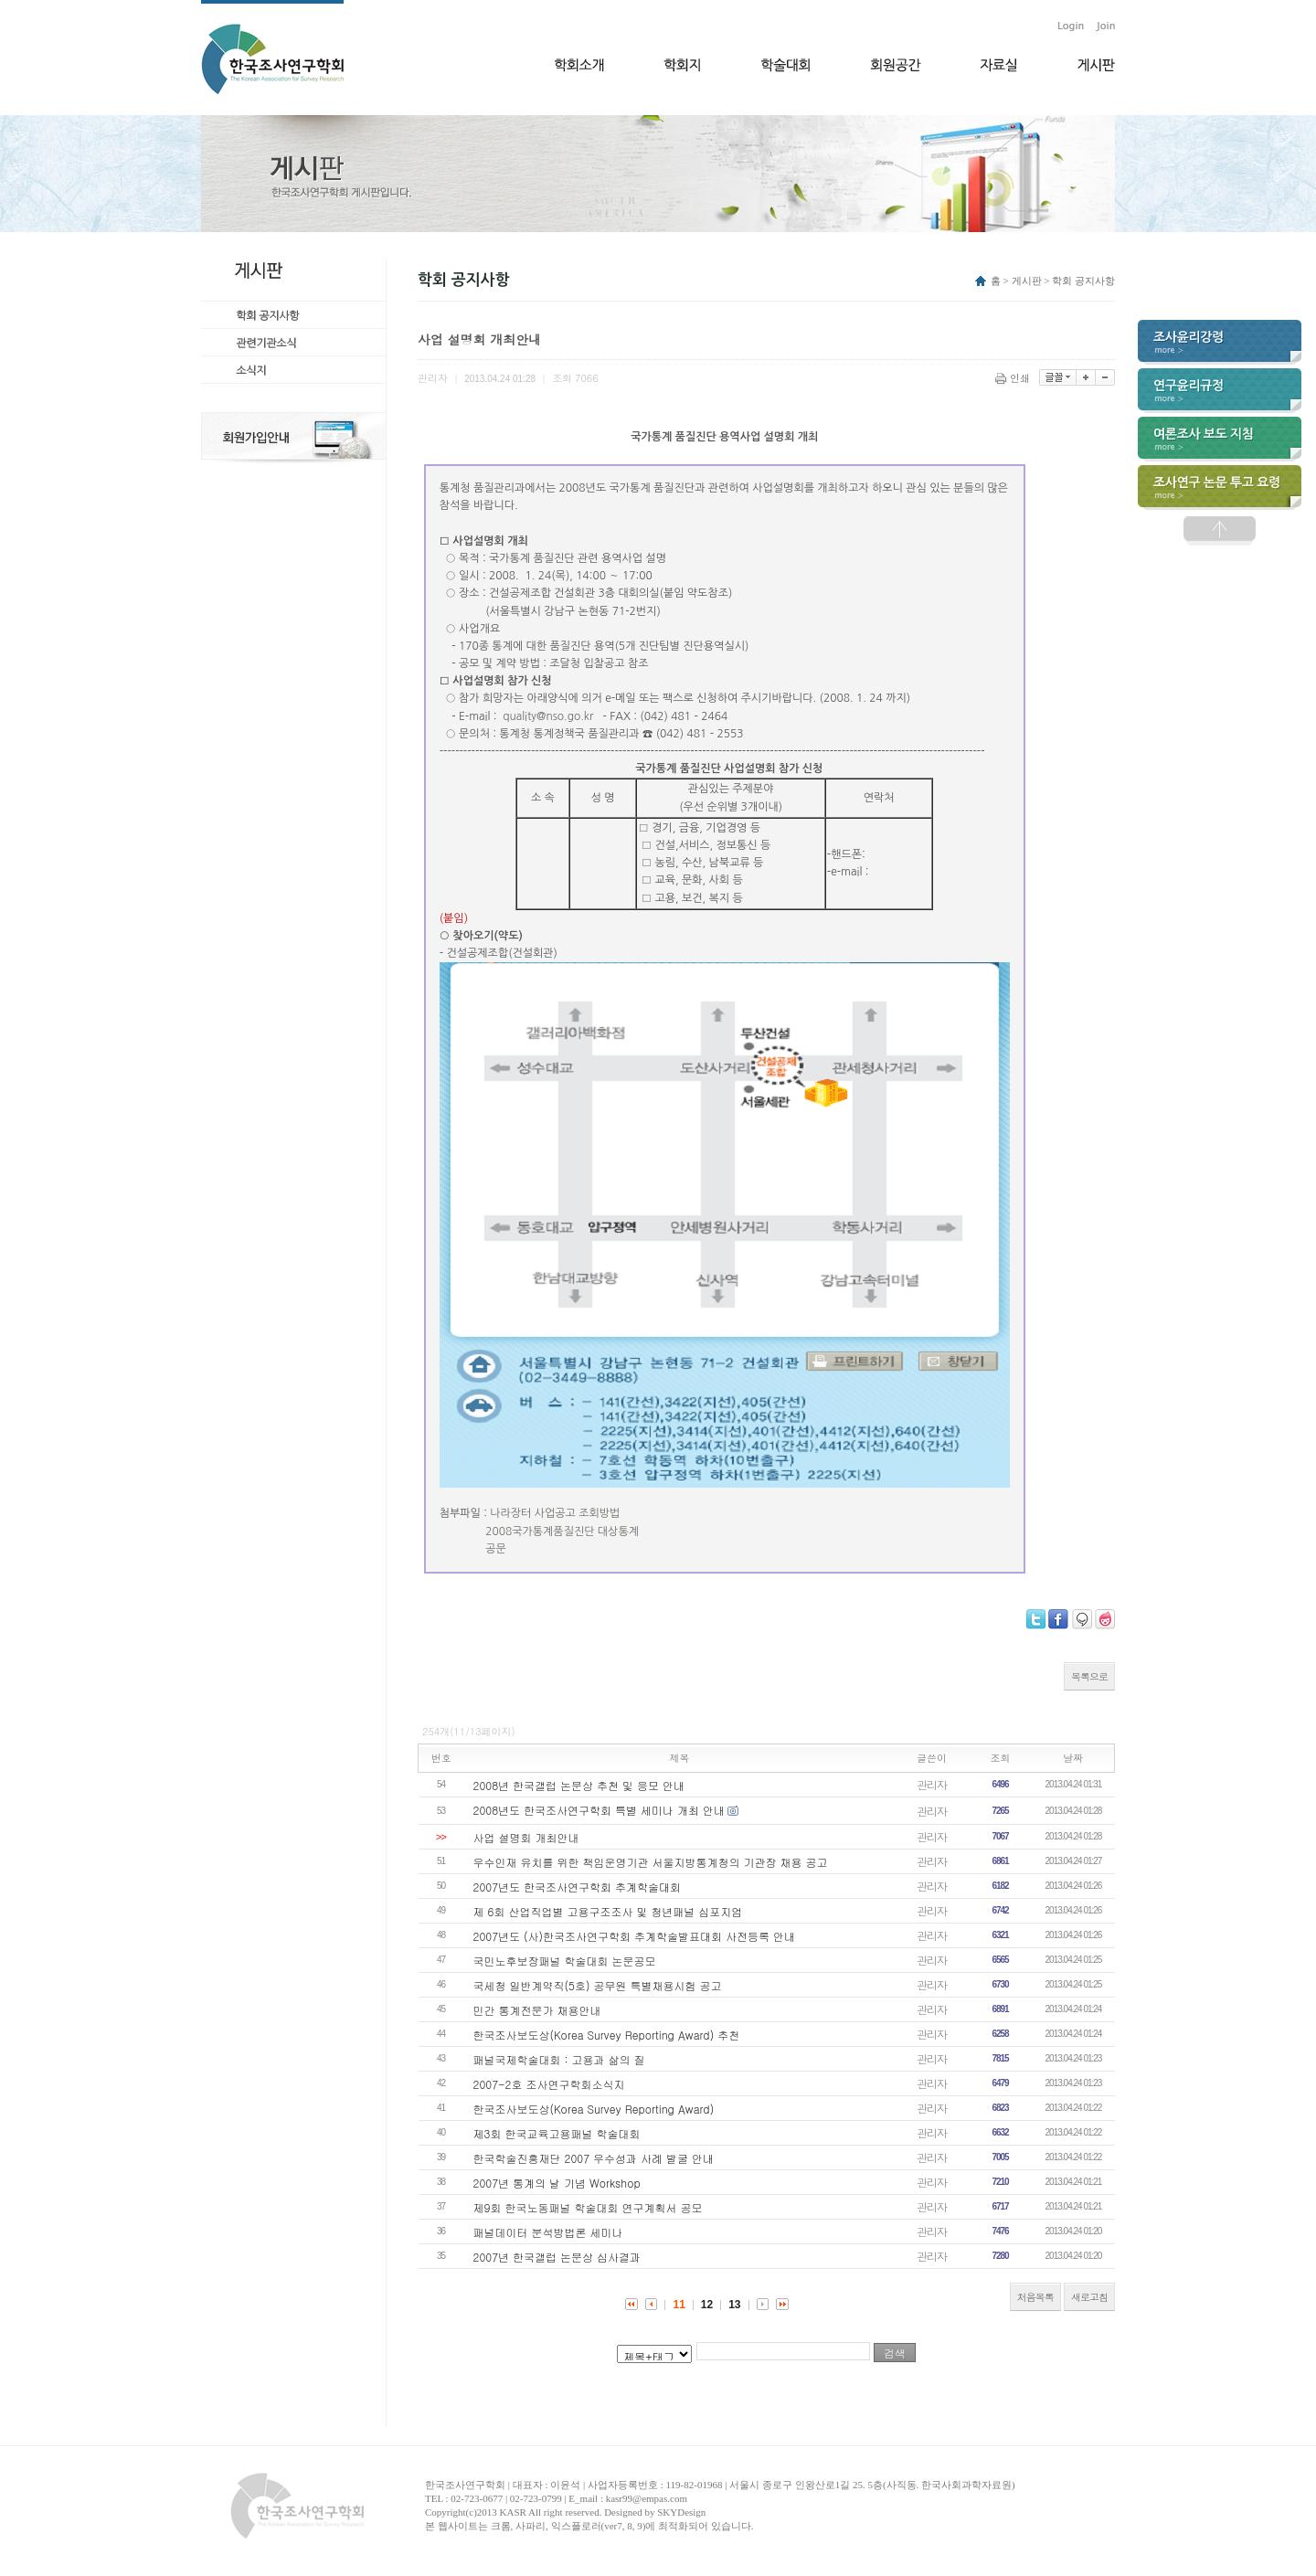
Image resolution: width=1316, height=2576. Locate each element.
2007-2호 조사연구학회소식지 (549, 2084)
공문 (495, 1548)
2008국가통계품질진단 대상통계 (562, 1531)
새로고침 (1089, 2297)
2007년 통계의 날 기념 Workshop (557, 2182)
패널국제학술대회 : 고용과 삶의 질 (559, 2059)
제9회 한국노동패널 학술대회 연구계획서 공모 (588, 2207)
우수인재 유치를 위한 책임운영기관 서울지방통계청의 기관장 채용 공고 (650, 1862)
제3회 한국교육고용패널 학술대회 (557, 2133)
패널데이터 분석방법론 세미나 (548, 2232)
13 (734, 2304)
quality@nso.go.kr (548, 716)
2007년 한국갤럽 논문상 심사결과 (557, 2256)
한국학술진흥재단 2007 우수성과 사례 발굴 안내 (594, 2158)
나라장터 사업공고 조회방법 (555, 1513)
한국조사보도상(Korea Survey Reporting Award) (594, 2108)
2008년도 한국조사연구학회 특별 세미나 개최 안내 (599, 1810)
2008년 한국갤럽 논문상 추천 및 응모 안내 (579, 1785)
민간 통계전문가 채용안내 (537, 2010)
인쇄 (1014, 378)
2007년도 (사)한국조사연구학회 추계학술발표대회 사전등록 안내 (634, 1936)
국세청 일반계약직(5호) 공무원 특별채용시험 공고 (597, 1985)
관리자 (932, 1784)
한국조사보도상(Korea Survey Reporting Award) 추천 (606, 2034)
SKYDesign (681, 2512)
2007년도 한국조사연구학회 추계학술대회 (577, 1886)
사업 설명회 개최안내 (526, 1837)
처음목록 (1035, 2297)
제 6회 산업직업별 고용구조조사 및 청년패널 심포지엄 (608, 1911)
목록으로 (1089, 1676)
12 (707, 2304)
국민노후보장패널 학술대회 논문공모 (564, 1960)
